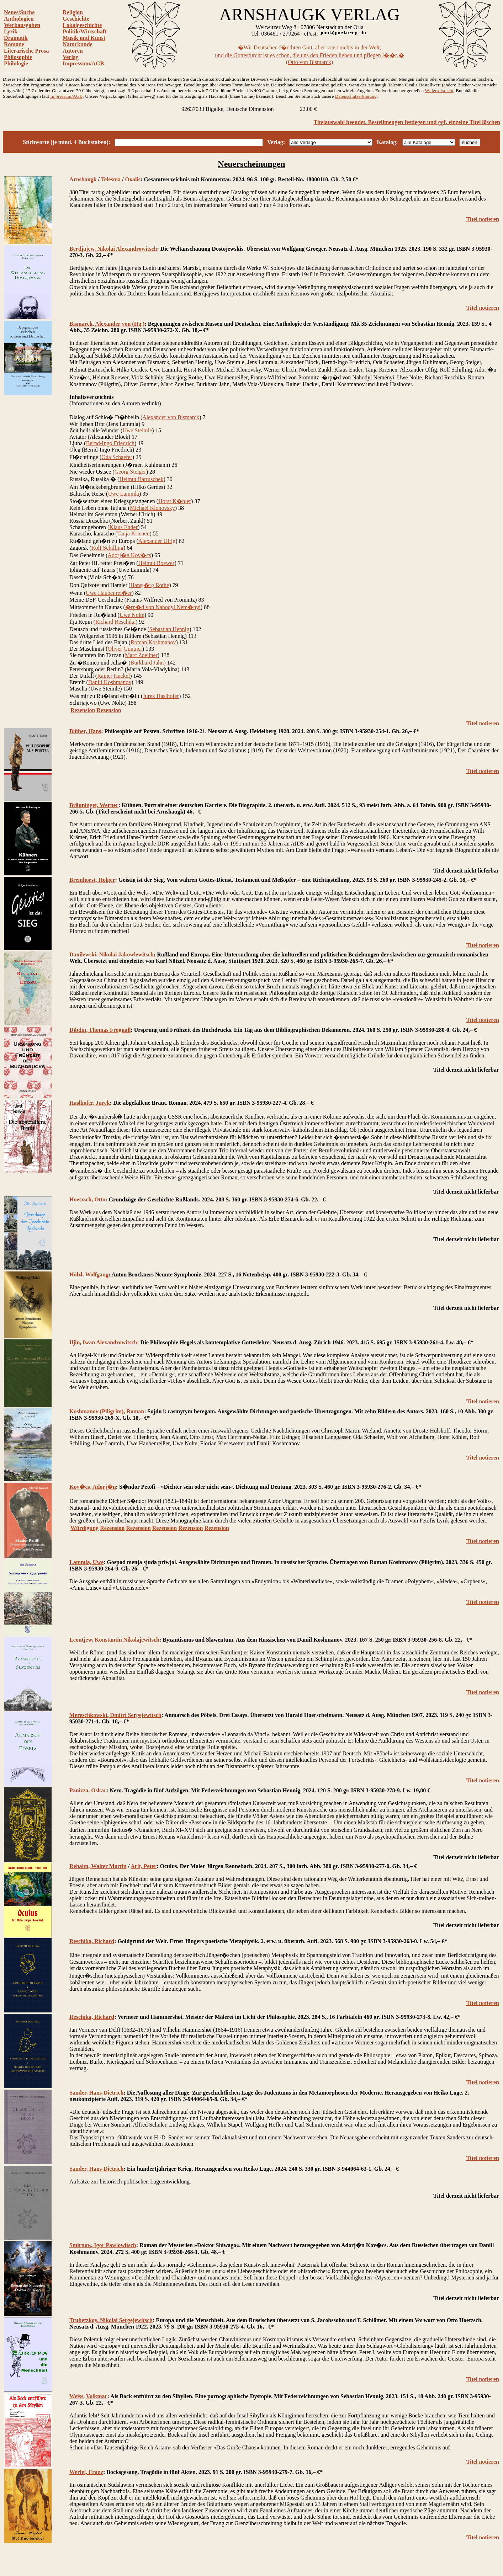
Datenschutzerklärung (356, 96)
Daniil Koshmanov (109, 682)
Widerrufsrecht (439, 90)
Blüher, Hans (85, 731)
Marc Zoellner (141, 655)
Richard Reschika (115, 622)
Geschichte (76, 19)
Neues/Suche (19, 12)
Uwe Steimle (137, 430)
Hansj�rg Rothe (150, 585)
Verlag (71, 57)
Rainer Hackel (113, 676)
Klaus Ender (123, 527)
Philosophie (18, 57)
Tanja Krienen (133, 533)
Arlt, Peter (144, 1866)
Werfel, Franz (86, 2472)
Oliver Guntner (125, 649)
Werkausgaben (22, 25)
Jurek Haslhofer (161, 696)
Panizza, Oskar (87, 1790)
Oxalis (133, 179)
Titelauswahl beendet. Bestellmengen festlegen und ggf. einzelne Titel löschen (407, 122)
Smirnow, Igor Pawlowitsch (102, 2245)
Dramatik (16, 38)
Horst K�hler (174, 501)
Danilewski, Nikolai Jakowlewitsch (111, 954)
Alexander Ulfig (156, 541)
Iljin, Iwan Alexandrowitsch (103, 1342)
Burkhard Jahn (147, 663)
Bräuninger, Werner (93, 805)
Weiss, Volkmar (88, 2396)
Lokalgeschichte (82, 25)
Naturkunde (77, 44)
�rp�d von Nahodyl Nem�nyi (163, 607)
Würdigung (84, 1528)
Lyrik (10, 31)
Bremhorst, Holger (92, 880)
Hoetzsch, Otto (87, 1199)
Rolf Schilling (107, 548)
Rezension (82, 710)
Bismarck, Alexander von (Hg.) (106, 324)
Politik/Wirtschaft (84, 31)
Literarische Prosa (26, 51)
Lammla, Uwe (86, 1562)
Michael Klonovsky (152, 508)
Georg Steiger (130, 472)
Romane (14, 44)
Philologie (16, 63)
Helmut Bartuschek (141, 479)
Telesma (111, 179)
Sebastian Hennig (169, 629)
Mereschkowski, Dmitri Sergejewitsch (115, 1715)
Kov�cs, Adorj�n (92, 1487)
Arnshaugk (82, 179)
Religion (73, 12)
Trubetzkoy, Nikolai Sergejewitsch (111, 2320)
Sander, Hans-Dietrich (96, 2093)
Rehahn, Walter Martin (98, 1866)
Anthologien (19, 19)
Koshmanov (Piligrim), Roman (106, 1411)
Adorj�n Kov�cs (129, 555)
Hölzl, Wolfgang (88, 1274)
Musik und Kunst (84, 38)
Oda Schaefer (116, 457)
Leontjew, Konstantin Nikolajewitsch (114, 1640)
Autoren (73, 51)
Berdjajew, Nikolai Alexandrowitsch (113, 249)
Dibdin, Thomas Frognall (100, 1030)
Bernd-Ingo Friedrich (110, 443)
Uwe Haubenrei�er (109, 593)
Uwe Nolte (132, 615)
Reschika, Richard (91, 1941)
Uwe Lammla (123, 494)
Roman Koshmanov (153, 642)
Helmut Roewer (156, 563)
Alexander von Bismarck (170, 417)
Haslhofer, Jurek (89, 1103)
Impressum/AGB (83, 63)
